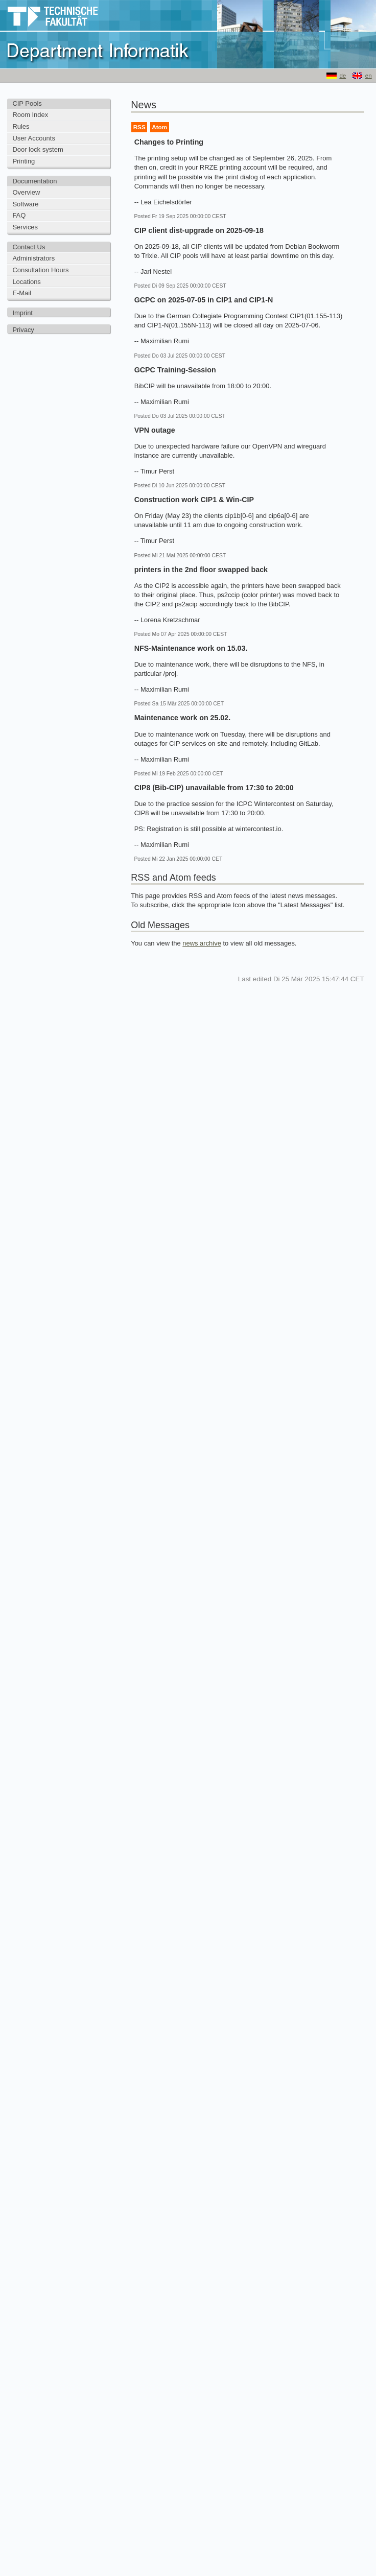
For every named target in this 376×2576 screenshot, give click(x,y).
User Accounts (33, 138)
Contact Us (28, 247)
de (342, 76)
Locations (26, 282)
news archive (201, 943)
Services (25, 227)
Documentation (34, 181)
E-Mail (21, 293)
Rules (20, 126)
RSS (139, 127)
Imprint (22, 313)
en (368, 76)
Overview (26, 192)
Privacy (23, 330)
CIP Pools (26, 103)
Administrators (33, 258)
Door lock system (37, 149)
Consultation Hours (40, 270)
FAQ (19, 215)
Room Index (30, 115)
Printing (23, 161)
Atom (159, 127)
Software (25, 204)
